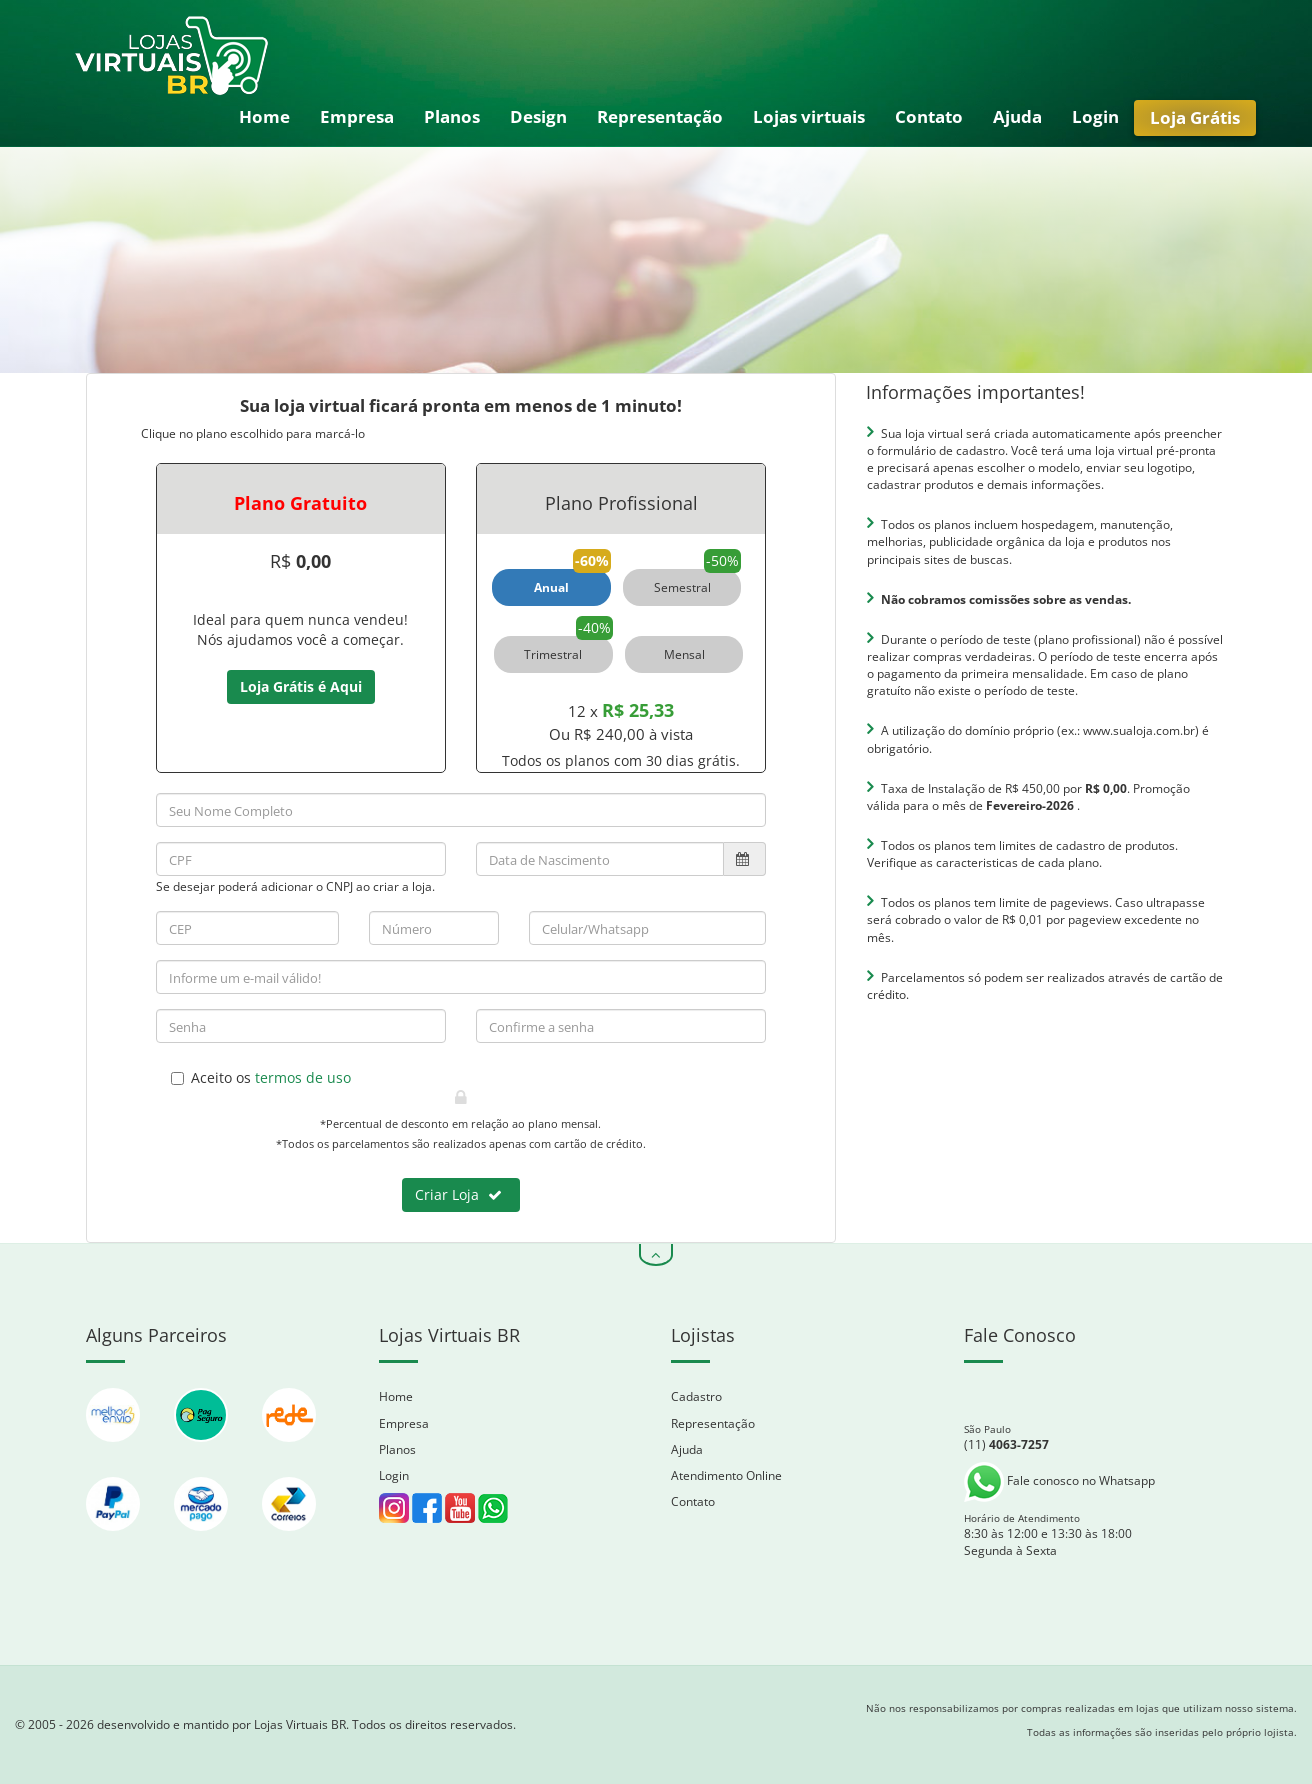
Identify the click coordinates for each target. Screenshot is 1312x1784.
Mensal (684, 654)
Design (538, 116)
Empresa (357, 116)
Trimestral (553, 654)
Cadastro (696, 1396)
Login (1095, 116)
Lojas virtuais (809, 116)
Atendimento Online (726, 1475)
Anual (551, 587)
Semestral (682, 587)
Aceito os (261, 1077)
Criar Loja (458, 1194)
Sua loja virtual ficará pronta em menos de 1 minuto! (461, 405)
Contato (929, 116)
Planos (452, 116)
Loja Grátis (1195, 117)
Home (264, 116)
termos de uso (303, 1077)
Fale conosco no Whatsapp (1059, 1480)
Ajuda (1017, 116)
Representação (660, 116)
